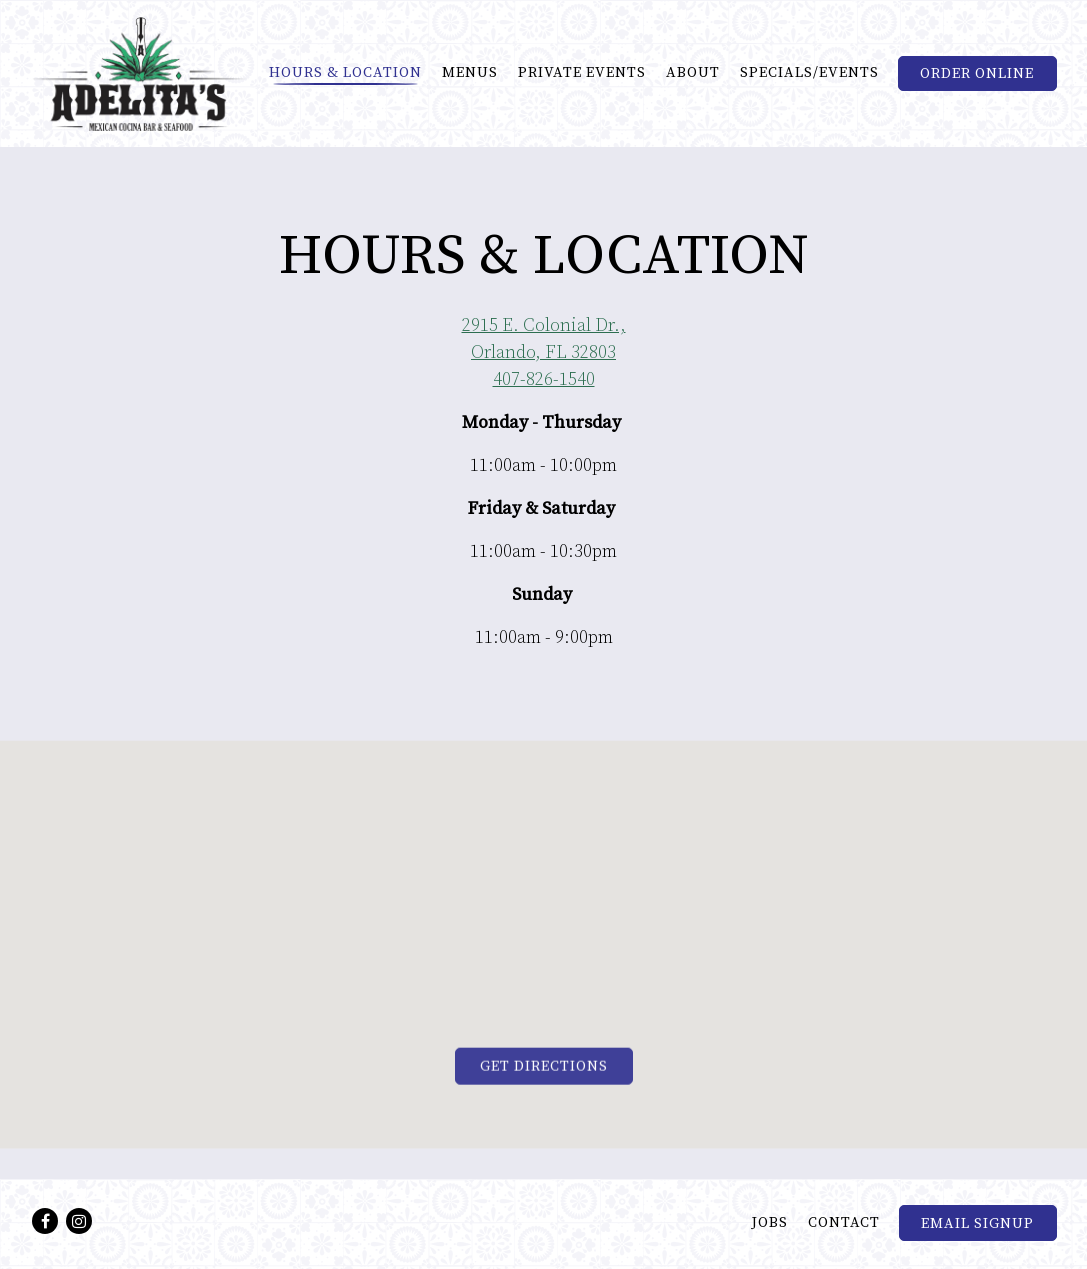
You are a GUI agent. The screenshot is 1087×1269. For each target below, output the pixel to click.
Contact (844, 1223)
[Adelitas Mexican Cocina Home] (140, 73)
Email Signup (977, 1224)
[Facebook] (45, 1221)
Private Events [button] (582, 73)
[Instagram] (79, 1221)
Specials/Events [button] (809, 73)
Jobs (770, 1223)
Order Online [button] (977, 74)
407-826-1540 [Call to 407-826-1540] (544, 380)
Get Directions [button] (544, 1069)
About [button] (693, 73)
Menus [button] (470, 73)
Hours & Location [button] (345, 73)
